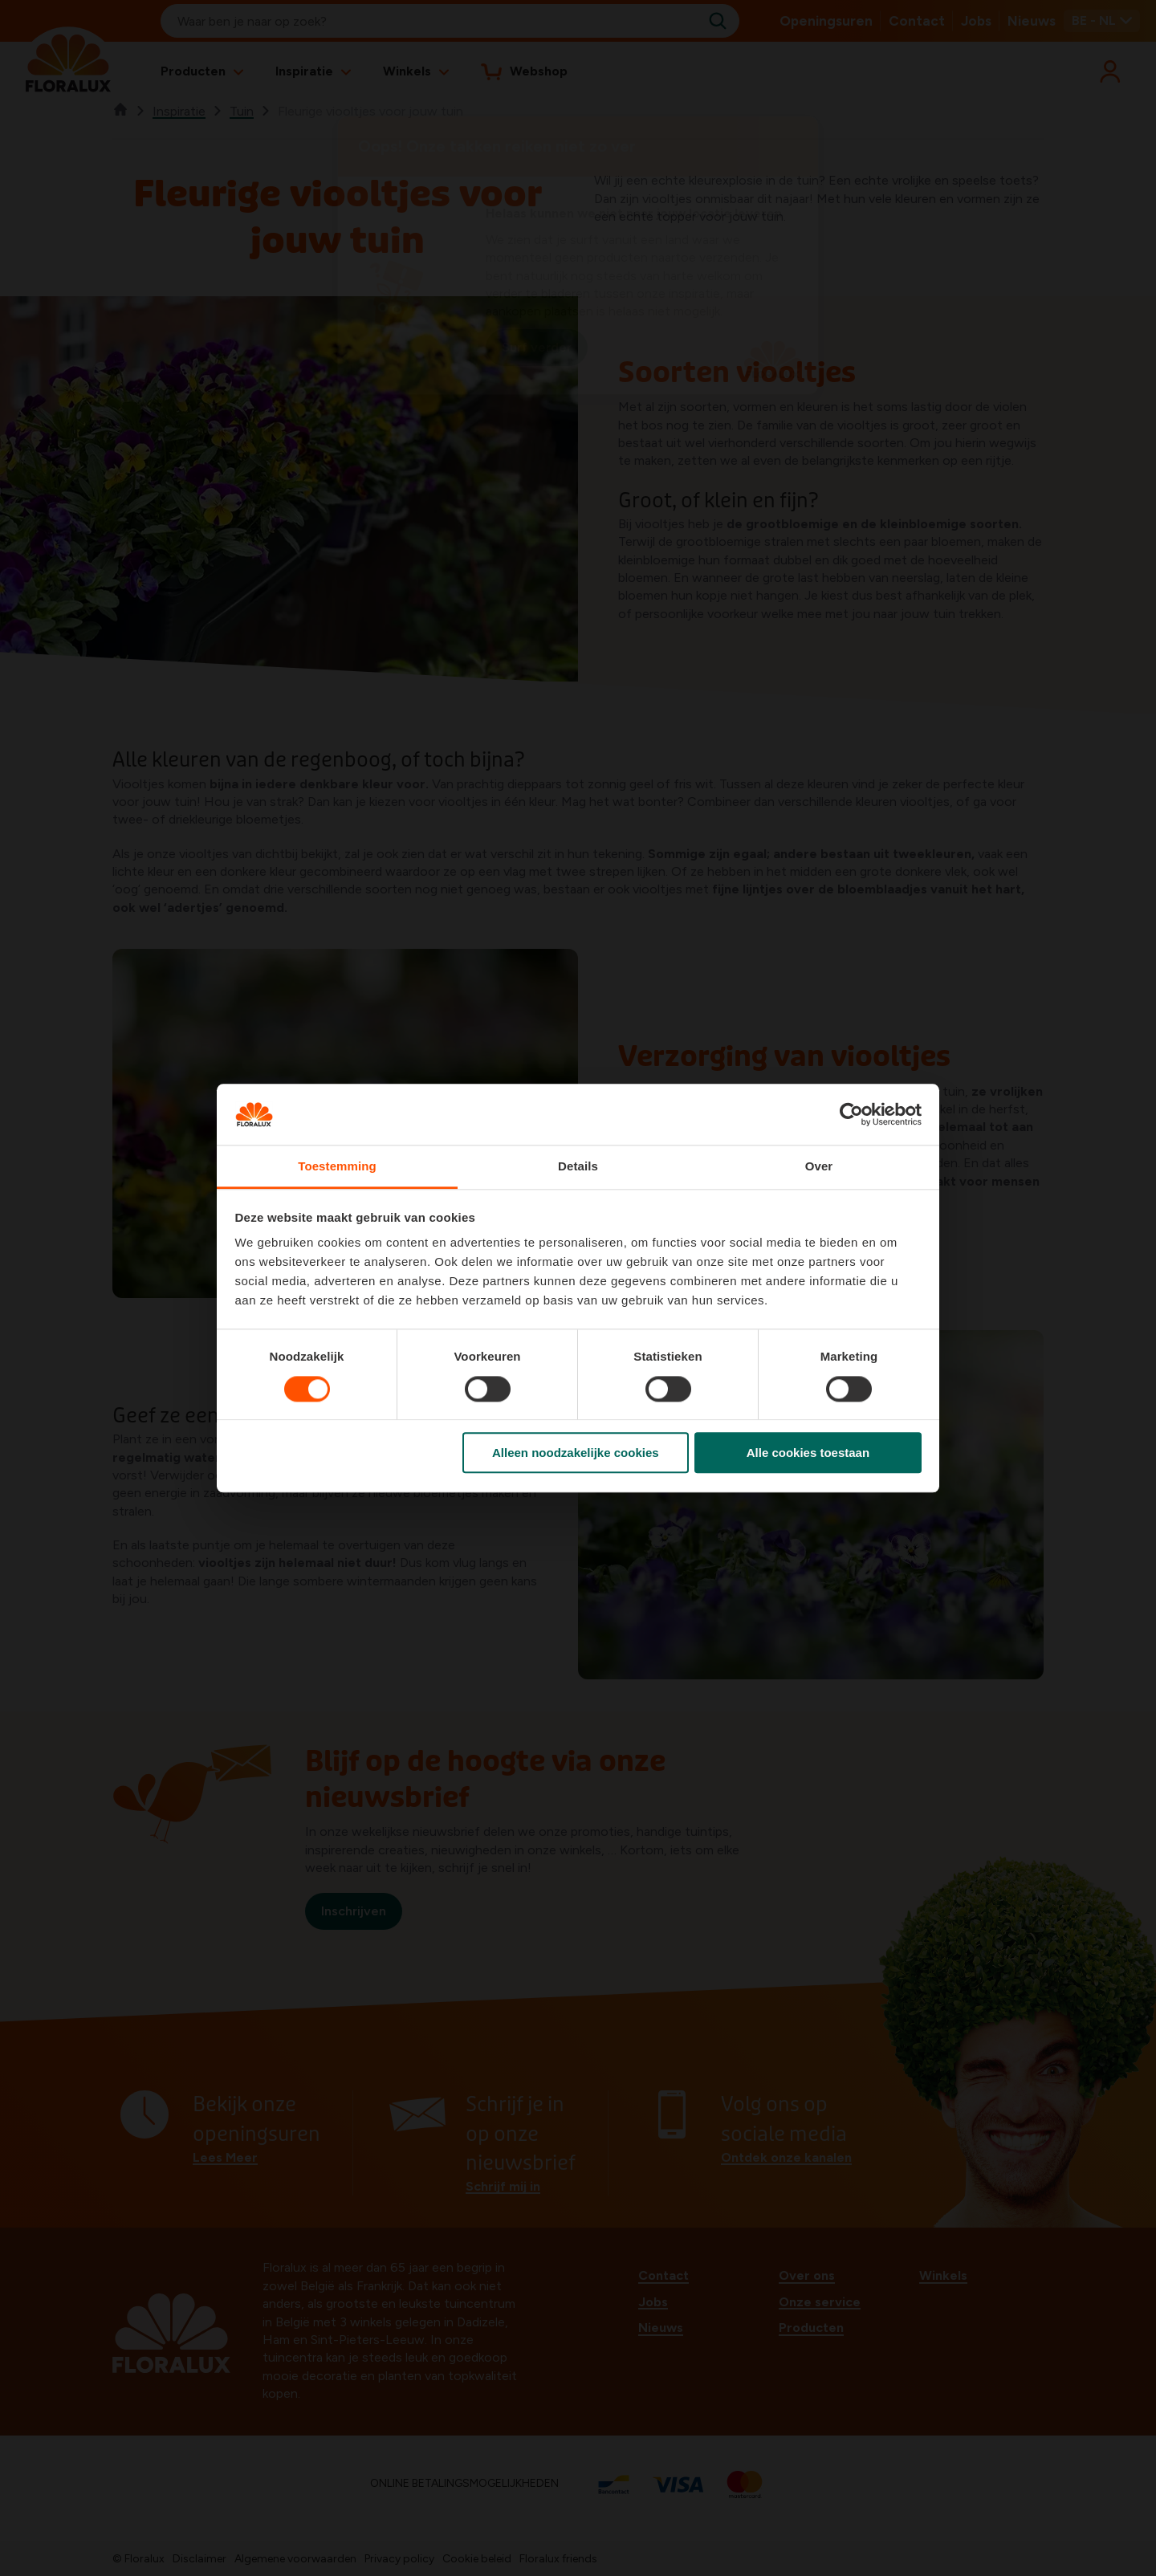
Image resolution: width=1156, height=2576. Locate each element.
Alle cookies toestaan (808, 1452)
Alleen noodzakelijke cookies (575, 1452)
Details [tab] (578, 1167)
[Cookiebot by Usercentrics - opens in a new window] (851, 1114)
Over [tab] (819, 1167)
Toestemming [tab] (337, 1167)
